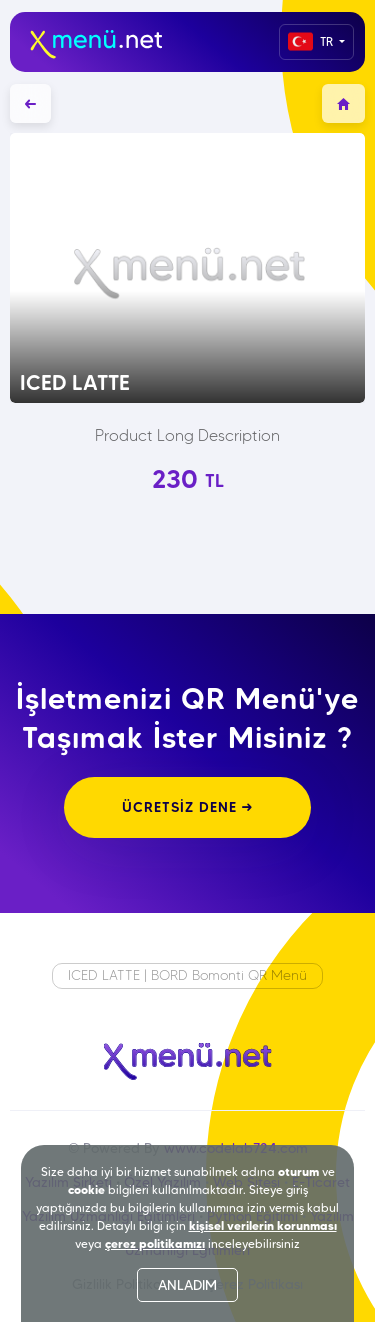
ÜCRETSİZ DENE (187, 807)
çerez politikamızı (155, 1243)
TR (312, 41)
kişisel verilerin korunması (263, 1225)
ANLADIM (187, 1285)
